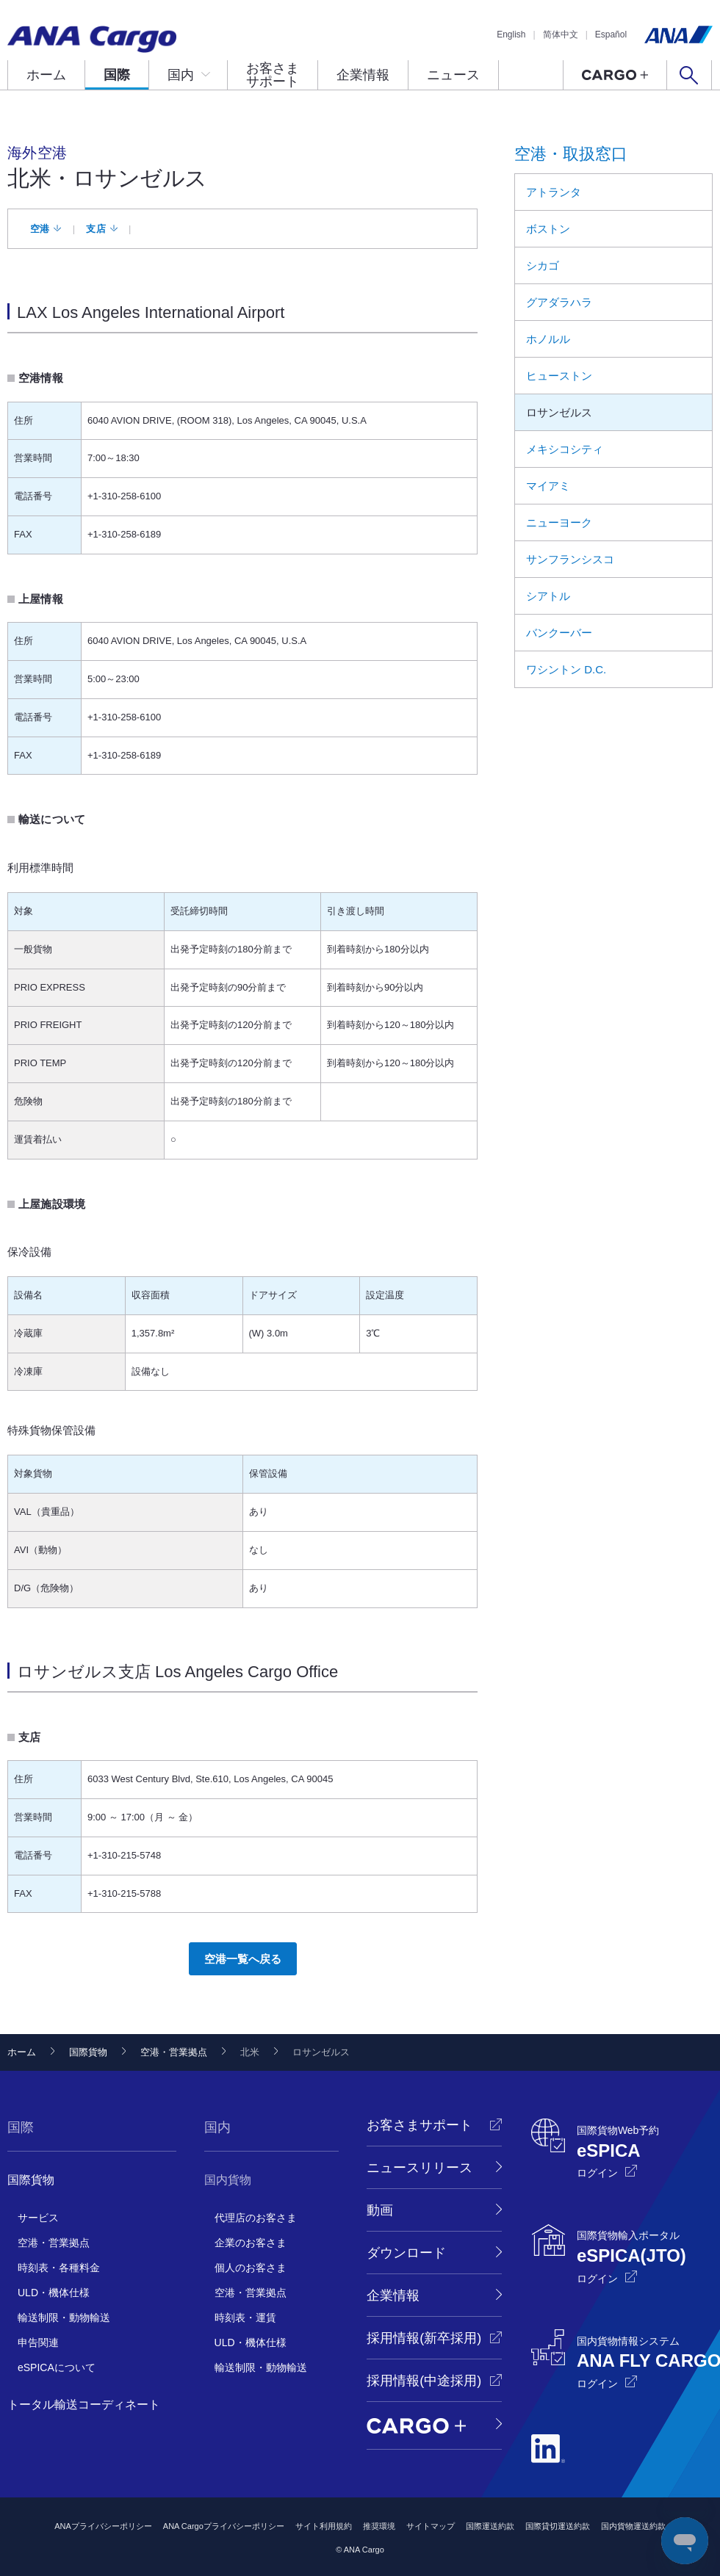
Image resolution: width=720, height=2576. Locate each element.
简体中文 (560, 34)
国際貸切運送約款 (557, 2526)
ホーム (46, 75)
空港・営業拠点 (173, 2052)
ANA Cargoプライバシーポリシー (223, 2526)
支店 (96, 228)
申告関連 (38, 2342)
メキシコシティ (564, 449)
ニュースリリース (419, 2167)
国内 (181, 75)
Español (611, 34)
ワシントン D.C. (566, 669)
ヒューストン (559, 375)
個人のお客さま (251, 2267)
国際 (117, 75)
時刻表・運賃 (245, 2317)
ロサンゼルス (559, 412)
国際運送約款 (490, 2526)
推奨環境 (379, 2526)
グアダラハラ (559, 302)
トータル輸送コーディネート (83, 2404)
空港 (40, 228)
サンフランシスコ (570, 559)
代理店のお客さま (256, 2218)
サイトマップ (430, 2526)
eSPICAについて (57, 2367)
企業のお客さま (251, 2242)
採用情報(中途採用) (424, 2380)
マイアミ (548, 486)
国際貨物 (88, 2052)
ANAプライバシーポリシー (103, 2526)
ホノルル (548, 339)
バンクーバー (559, 632)
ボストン (548, 228)
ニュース (453, 75)
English (511, 34)
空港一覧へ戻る (242, 1959)
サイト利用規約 (323, 2526)
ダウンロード (406, 2253)
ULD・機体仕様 (54, 2292)
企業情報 (362, 75)
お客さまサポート (272, 75)
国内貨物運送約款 (633, 2526)
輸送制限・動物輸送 (64, 2317)
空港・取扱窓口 (570, 154)
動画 (380, 2210)
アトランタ (553, 192)
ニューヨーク (559, 522)
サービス (38, 2218)
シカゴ (542, 265)
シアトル (548, 596)
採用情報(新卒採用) (424, 2338)
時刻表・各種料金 (59, 2267)
